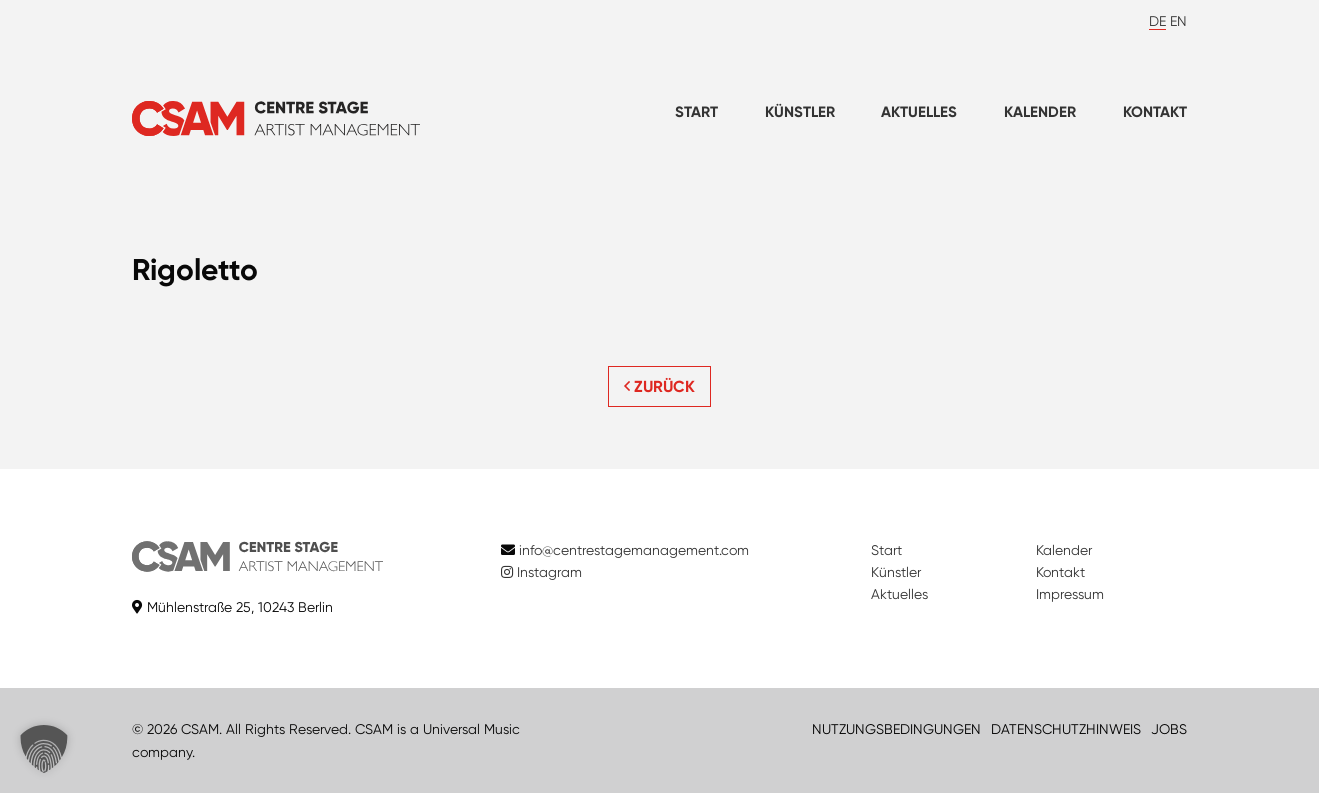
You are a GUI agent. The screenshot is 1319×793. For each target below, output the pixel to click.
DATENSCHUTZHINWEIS (1066, 729)
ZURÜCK (659, 386)
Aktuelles (919, 112)
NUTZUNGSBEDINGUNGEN (896, 729)
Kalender (1040, 112)
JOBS (1169, 729)
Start (696, 112)
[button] (44, 749)
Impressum (1070, 594)
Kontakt (1155, 112)
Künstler (800, 112)
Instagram (541, 572)
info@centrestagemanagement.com (634, 550)
